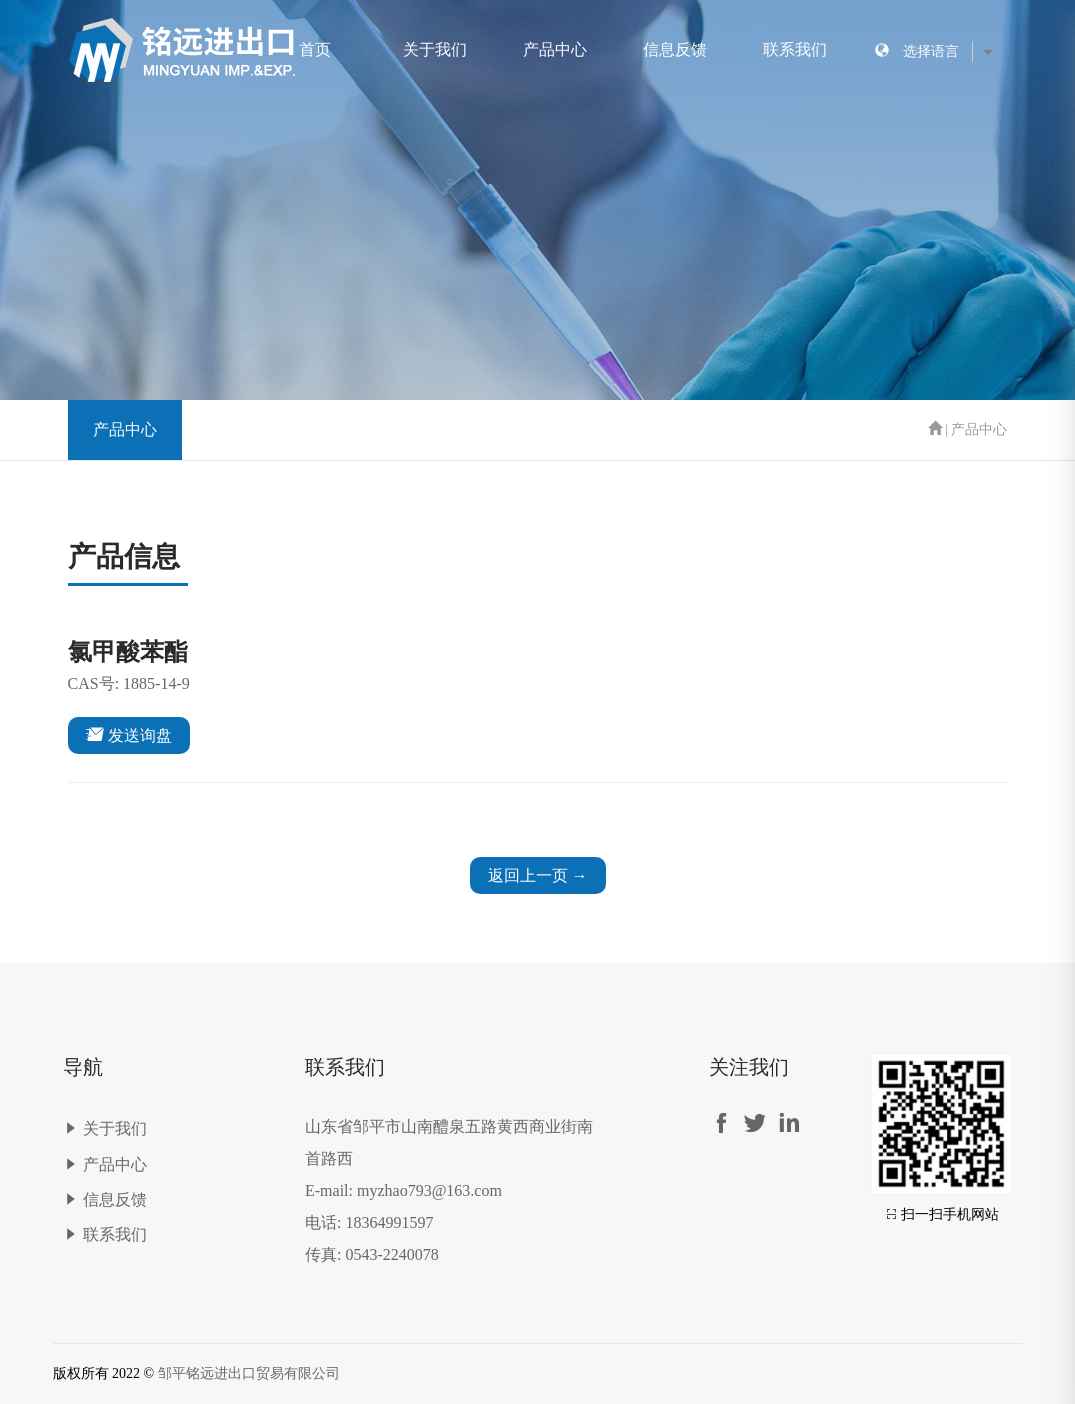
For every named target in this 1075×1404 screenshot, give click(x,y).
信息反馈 (675, 49)
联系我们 (795, 49)
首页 (315, 49)
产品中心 (555, 49)
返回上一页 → (538, 875)
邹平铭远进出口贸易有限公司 (249, 1373)
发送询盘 (129, 734)
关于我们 (435, 49)
